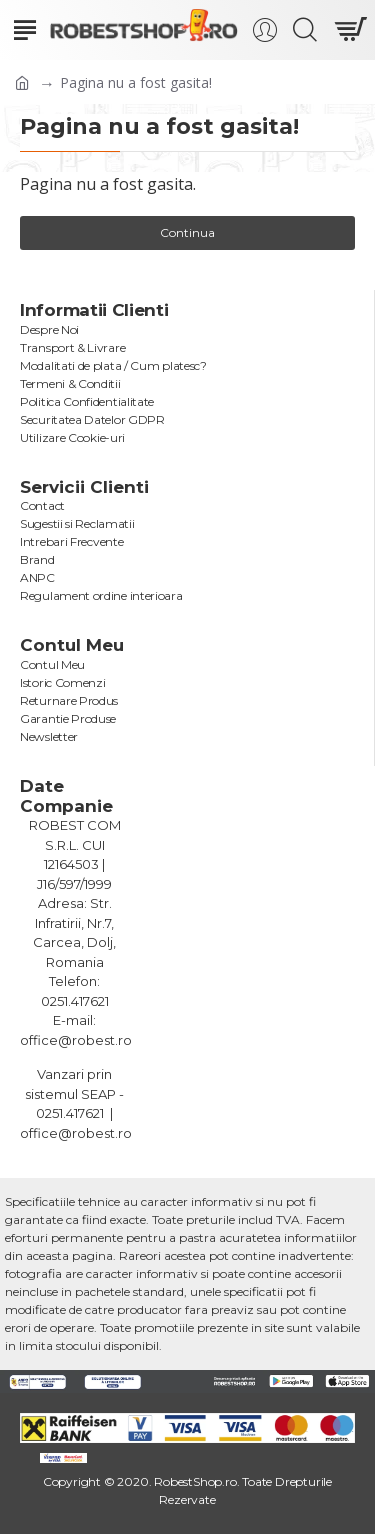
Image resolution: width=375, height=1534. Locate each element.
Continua (187, 232)
